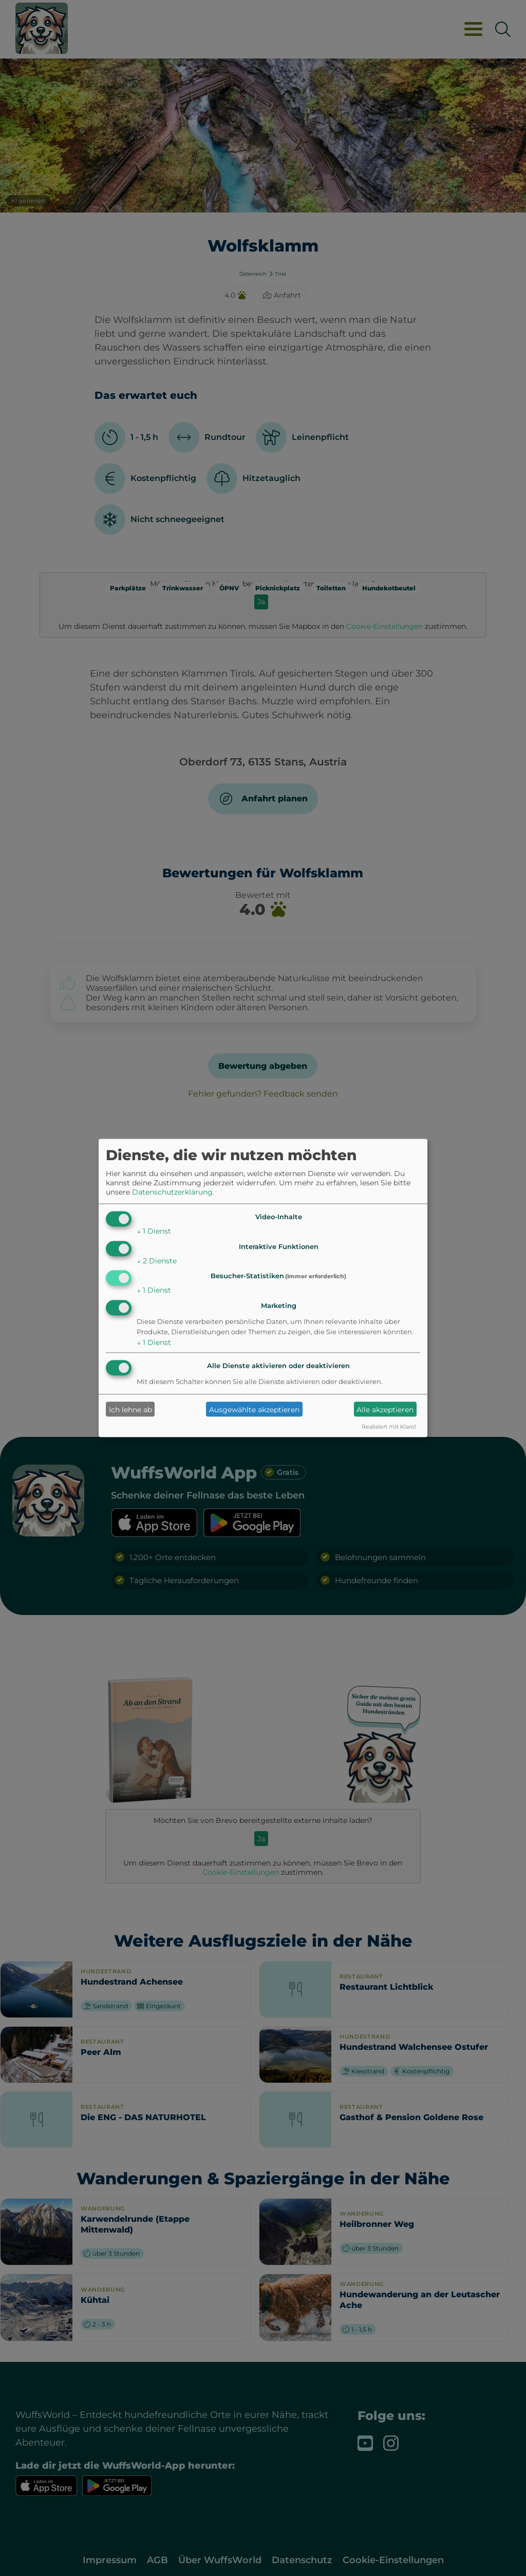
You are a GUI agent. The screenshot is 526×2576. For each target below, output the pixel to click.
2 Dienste (157, 1260)
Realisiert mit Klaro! (389, 1426)
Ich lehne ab (130, 1409)
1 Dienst (154, 1230)
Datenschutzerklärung (172, 1191)
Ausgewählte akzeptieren (254, 1409)
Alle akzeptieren (385, 1409)
